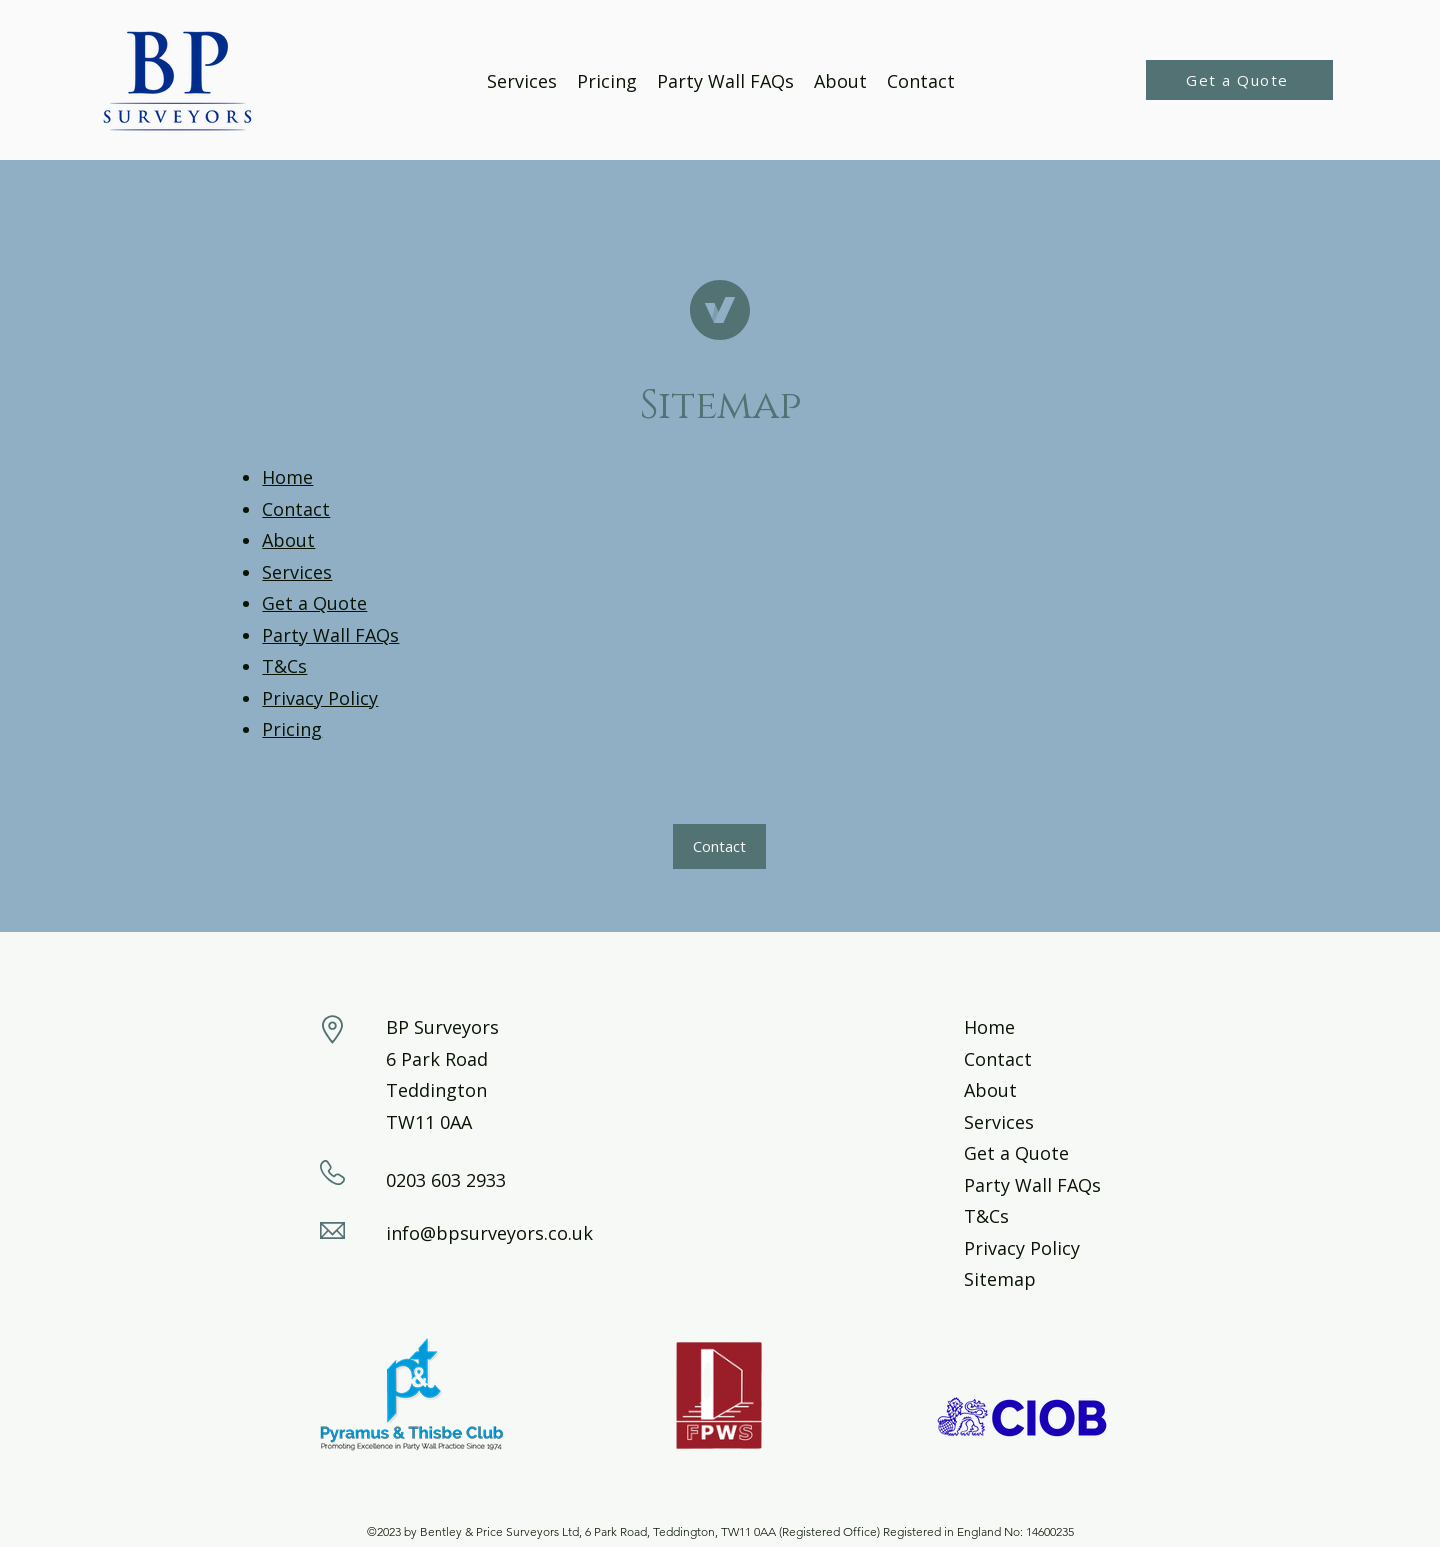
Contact (296, 509)
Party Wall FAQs (330, 635)
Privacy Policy (320, 698)
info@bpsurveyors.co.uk (489, 1233)
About (288, 540)
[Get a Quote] (1239, 80)
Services (297, 572)
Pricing (292, 729)
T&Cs (284, 666)
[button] (719, 846)
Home (287, 477)
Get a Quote (314, 603)
